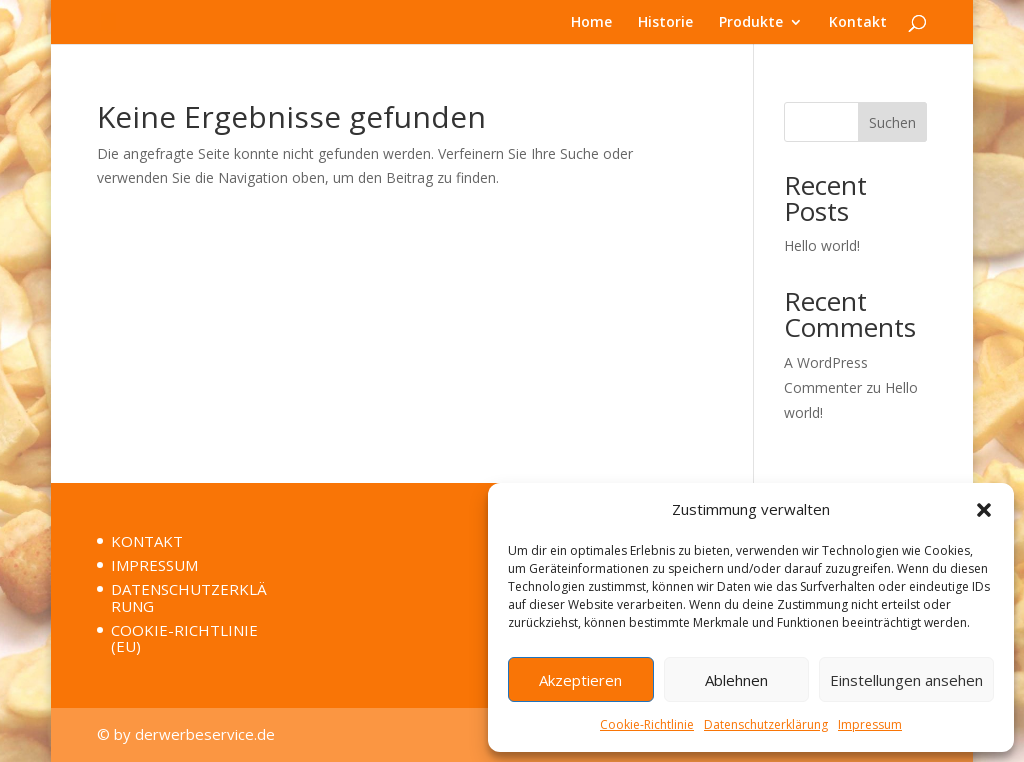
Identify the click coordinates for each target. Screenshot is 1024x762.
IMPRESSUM (154, 565)
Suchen (892, 122)
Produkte (751, 23)
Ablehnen (736, 680)
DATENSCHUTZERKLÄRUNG (189, 597)
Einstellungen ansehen (906, 680)
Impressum (870, 724)
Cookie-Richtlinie (647, 724)
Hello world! (822, 245)
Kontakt (858, 23)
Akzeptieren (580, 680)
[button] (984, 510)
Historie (665, 23)
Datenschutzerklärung (766, 724)
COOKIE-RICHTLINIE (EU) (184, 638)
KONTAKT (147, 541)
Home (591, 23)
